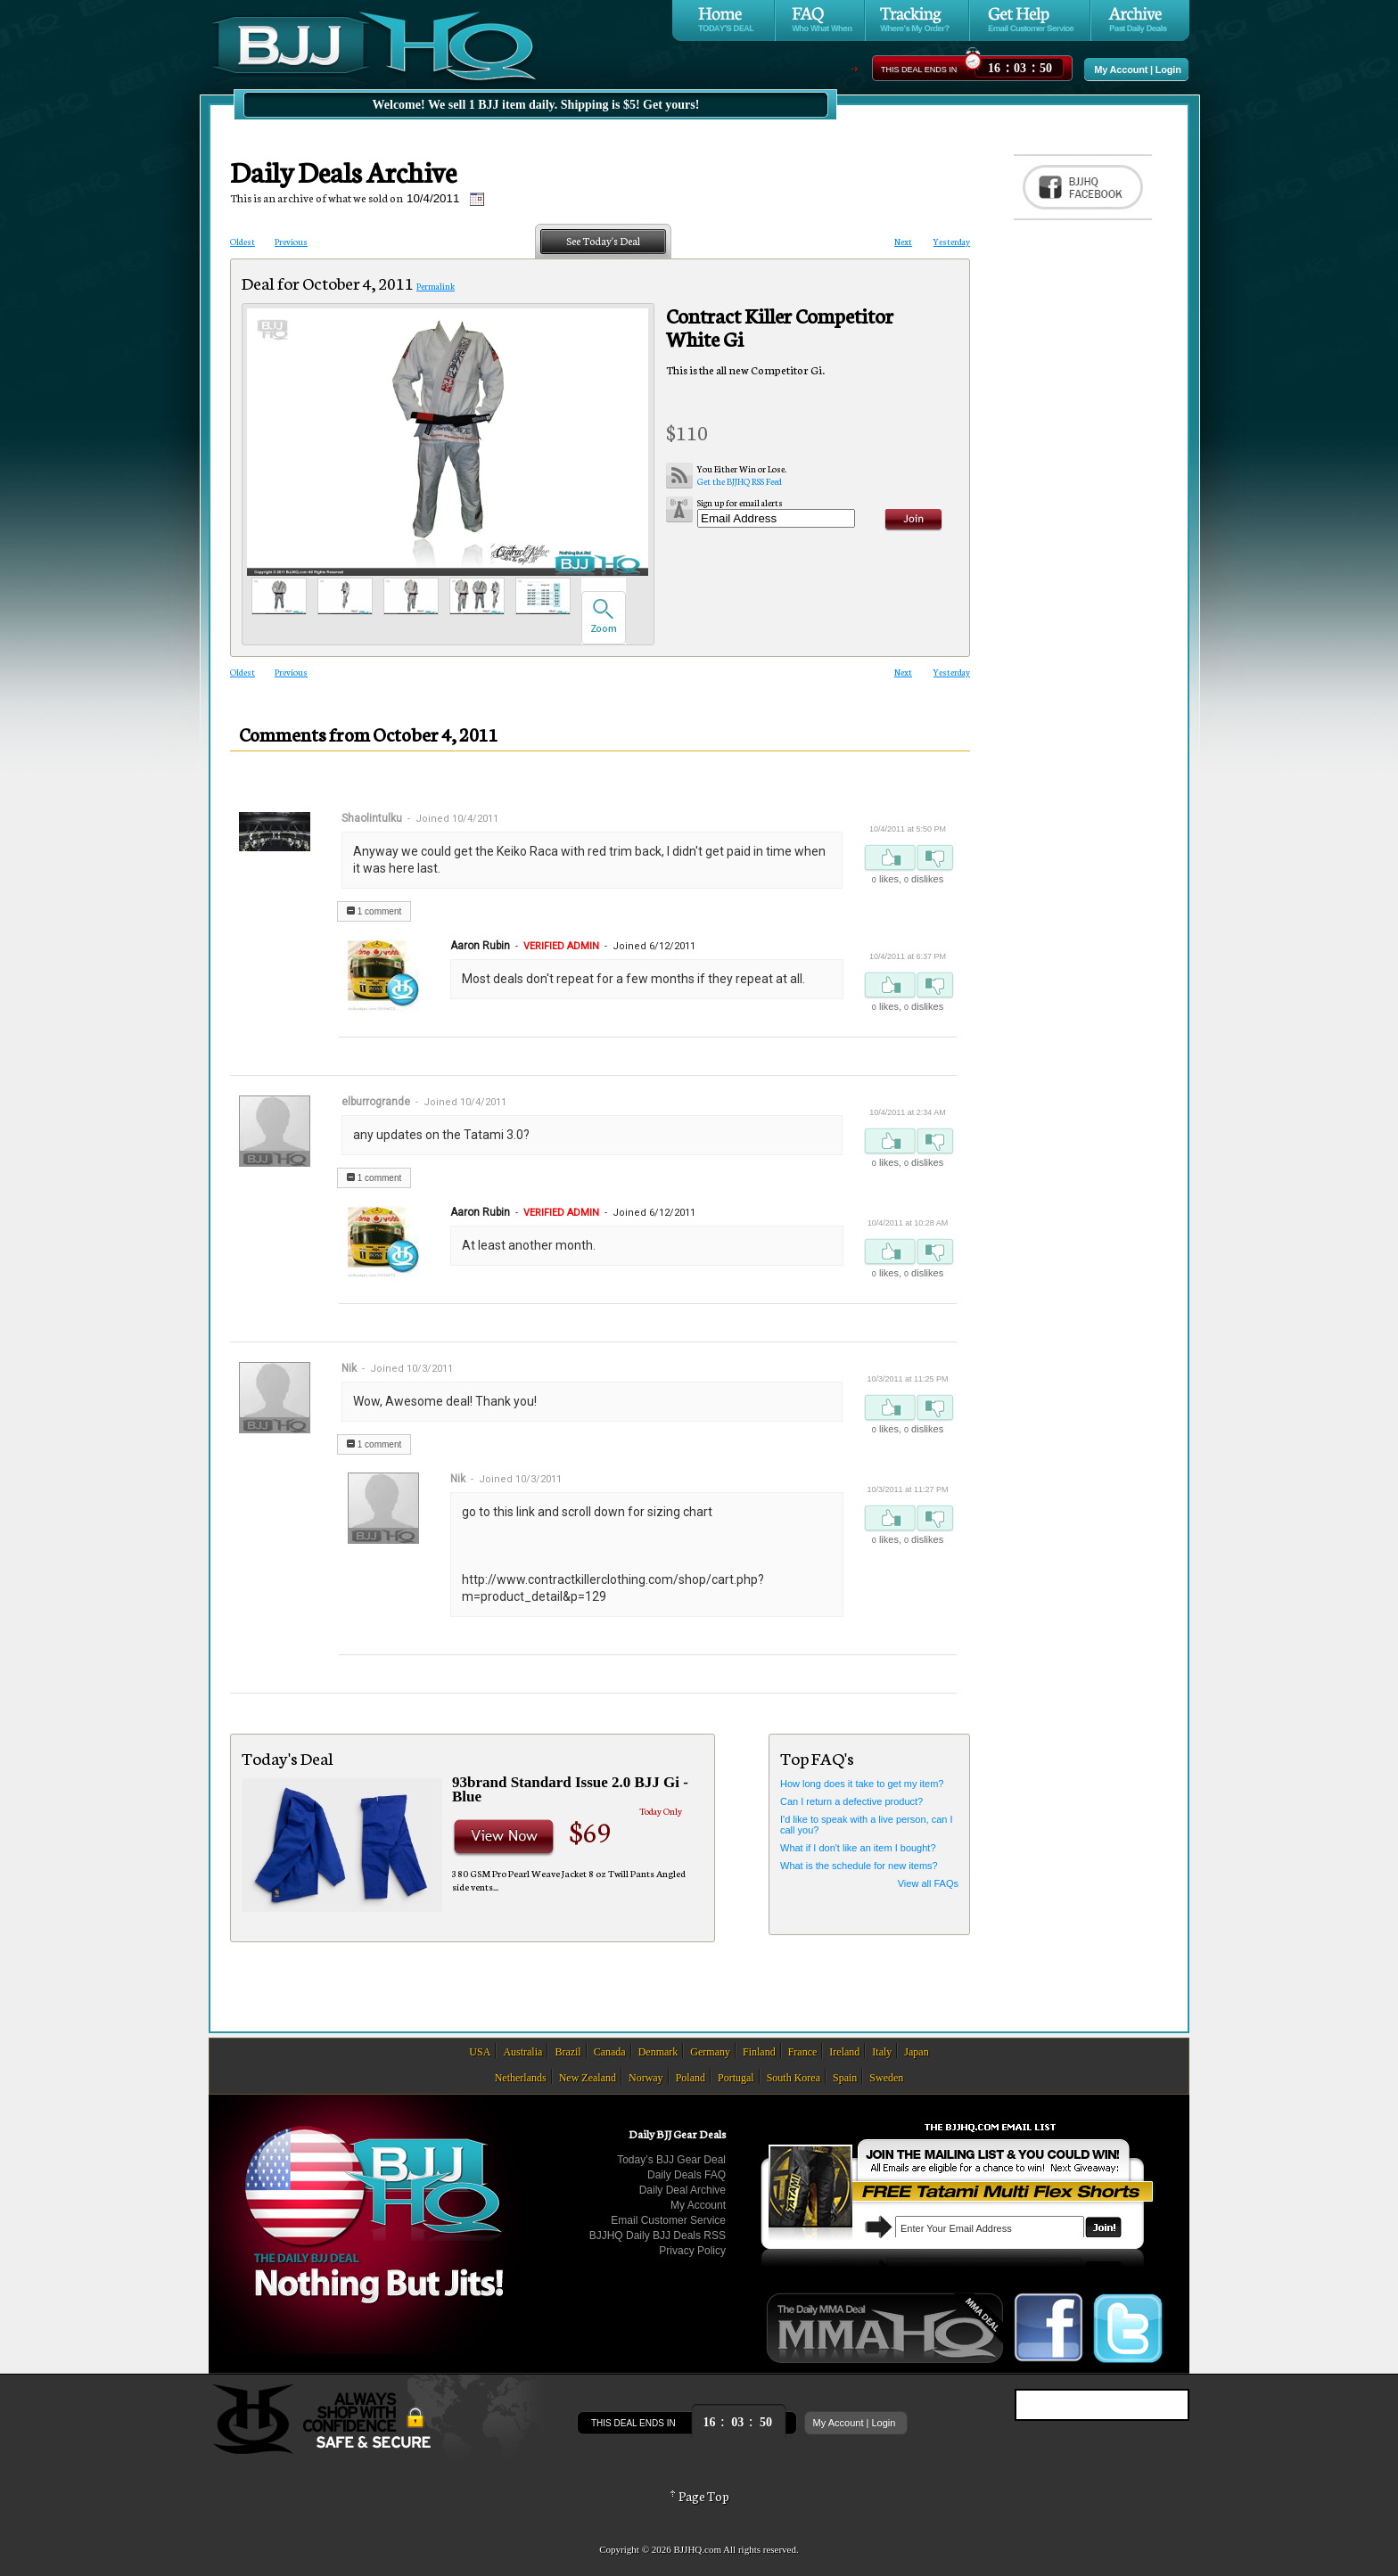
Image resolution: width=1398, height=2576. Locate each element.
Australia (522, 2052)
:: (1020, 65)
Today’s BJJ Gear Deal (671, 2160)
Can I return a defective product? (851, 1801)
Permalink (435, 286)
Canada (610, 2052)
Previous (291, 241)
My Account (1120, 69)
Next (903, 241)
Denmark (658, 2052)
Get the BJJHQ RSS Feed (741, 475)
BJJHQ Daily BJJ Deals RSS (657, 2235)
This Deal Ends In (919, 69)
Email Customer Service (668, 2220)
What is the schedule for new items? (859, 1865)
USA (479, 2052)
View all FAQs (928, 1883)
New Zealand (587, 2077)
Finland (759, 2052)
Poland (690, 2077)
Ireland (844, 2052)
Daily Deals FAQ (686, 2175)
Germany (710, 2052)
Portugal (736, 2077)
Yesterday (951, 241)
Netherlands (521, 2077)
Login (1168, 69)
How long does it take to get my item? (861, 1783)
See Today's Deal (603, 241)
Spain (845, 2077)
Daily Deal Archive (682, 2190)
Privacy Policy (692, 2250)
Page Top (699, 2496)
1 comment (374, 911)
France (803, 2052)
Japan (916, 2052)
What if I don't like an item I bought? (858, 1847)
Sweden (886, 2077)
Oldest (242, 241)
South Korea (793, 2077)
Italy (882, 2052)
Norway (646, 2077)
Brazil (567, 2052)
